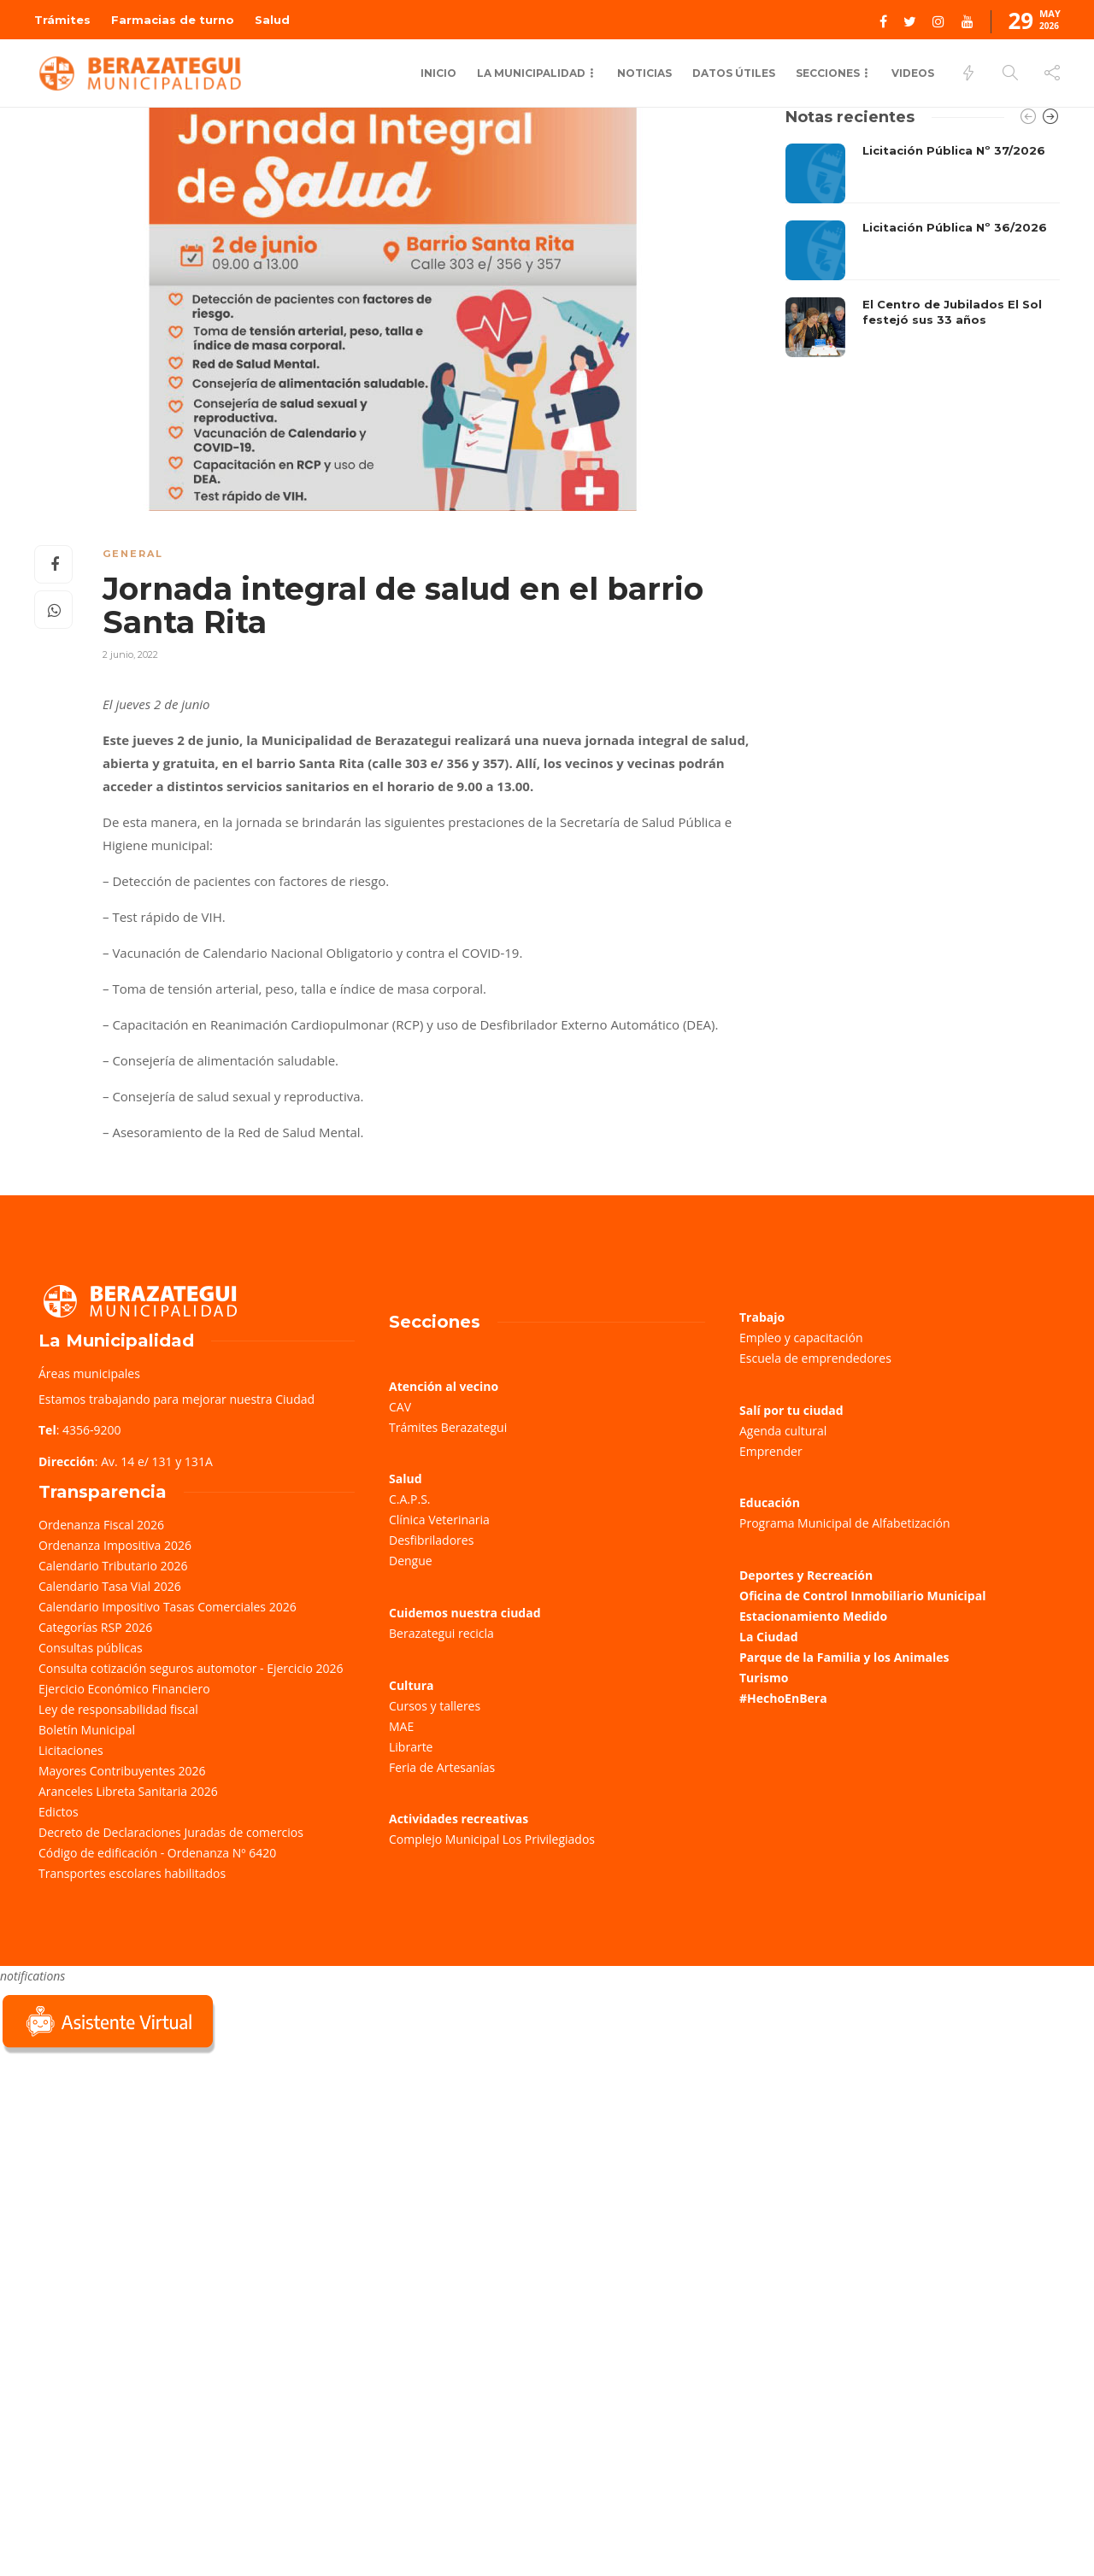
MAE (401, 1726)
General (133, 554)
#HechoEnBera (783, 1698)
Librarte (410, 1747)
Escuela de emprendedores (815, 1358)
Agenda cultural (782, 1431)
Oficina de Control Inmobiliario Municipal (862, 1595)
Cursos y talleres (434, 1706)
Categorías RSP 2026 (95, 1627)
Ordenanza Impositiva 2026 (114, 1545)
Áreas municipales (89, 1373)
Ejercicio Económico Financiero (124, 1689)
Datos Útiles (733, 73)
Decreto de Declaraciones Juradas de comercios (170, 1832)
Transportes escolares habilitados (132, 1873)
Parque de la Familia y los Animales (844, 1657)
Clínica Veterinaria (439, 1519)
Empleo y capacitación (801, 1337)
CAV (400, 1407)
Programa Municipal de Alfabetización (844, 1523)
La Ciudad (768, 1636)
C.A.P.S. (409, 1499)
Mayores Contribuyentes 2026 (122, 1771)
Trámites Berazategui (448, 1427)
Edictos (58, 1812)
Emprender (771, 1451)
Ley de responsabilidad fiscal (118, 1709)
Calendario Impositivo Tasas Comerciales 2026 (167, 1607)
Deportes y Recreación (806, 1575)
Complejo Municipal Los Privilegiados (492, 1839)
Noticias (644, 73)
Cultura (411, 1685)
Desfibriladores (431, 1540)
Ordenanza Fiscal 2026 (101, 1525)
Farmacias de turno (172, 19)
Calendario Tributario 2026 (112, 1566)
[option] (922, 250)
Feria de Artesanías (442, 1767)
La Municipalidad (531, 73)
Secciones (828, 73)
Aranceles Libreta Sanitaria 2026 (128, 1791)
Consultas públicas (90, 1648)
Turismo (763, 1677)
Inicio (438, 73)
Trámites (62, 19)
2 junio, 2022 (130, 654)
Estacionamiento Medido (813, 1616)
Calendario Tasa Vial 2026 (109, 1586)
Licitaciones (70, 1750)
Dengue (410, 1560)
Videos (912, 73)
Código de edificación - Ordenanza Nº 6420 (157, 1853)
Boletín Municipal (86, 1730)
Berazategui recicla (441, 1633)
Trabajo (762, 1317)
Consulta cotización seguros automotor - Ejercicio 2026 (191, 1668)
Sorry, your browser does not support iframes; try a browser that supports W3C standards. (128, 2179)
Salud (272, 19)
